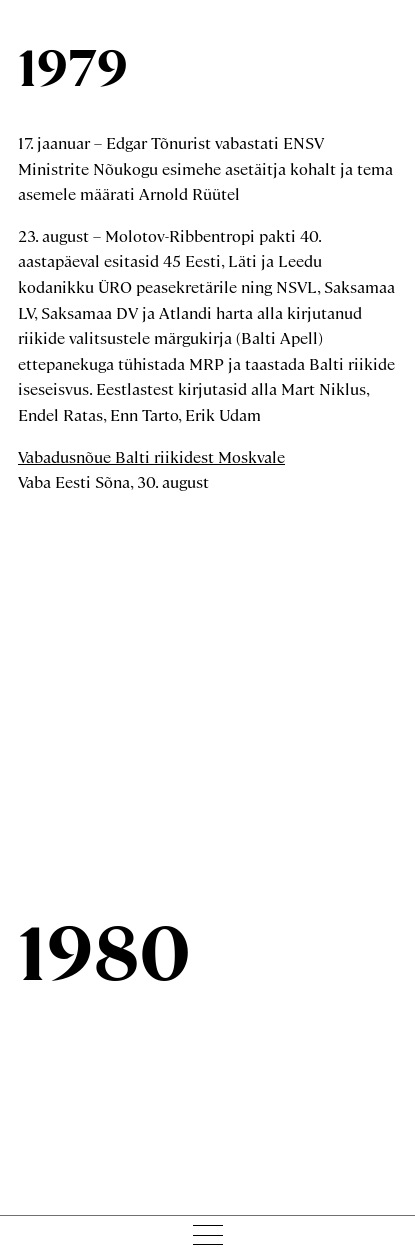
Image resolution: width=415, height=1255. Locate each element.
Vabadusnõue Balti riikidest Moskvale (151, 456)
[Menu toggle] (207, 1235)
